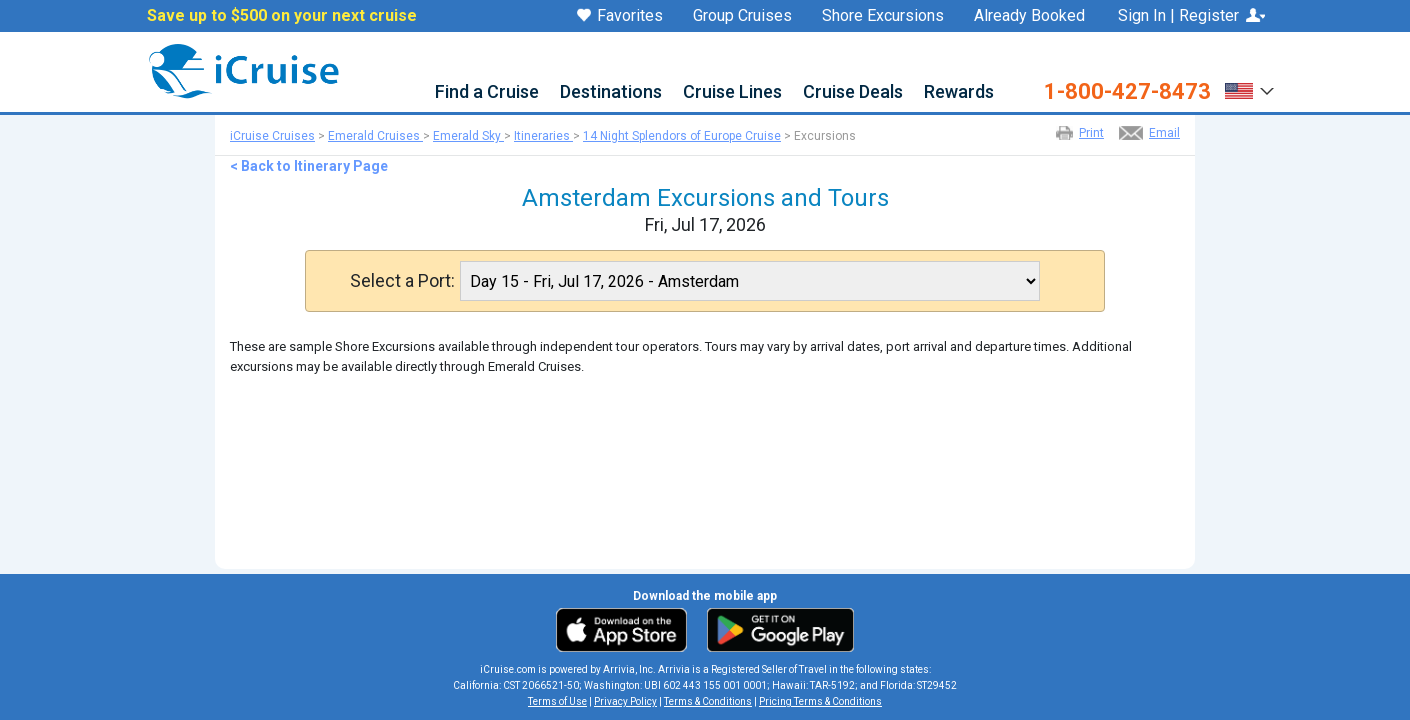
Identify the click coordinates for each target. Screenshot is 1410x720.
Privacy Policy (625, 701)
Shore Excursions (883, 16)
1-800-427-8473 (1127, 92)
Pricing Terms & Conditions (820, 701)
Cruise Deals (853, 92)
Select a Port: (402, 281)
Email (1164, 133)
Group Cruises (742, 16)
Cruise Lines (732, 92)
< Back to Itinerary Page (309, 166)
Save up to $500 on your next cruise (282, 16)
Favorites (620, 17)
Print (1091, 133)
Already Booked (1029, 16)
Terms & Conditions (708, 701)
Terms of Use (557, 701)
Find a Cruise (487, 92)
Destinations (611, 92)
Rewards (959, 92)
